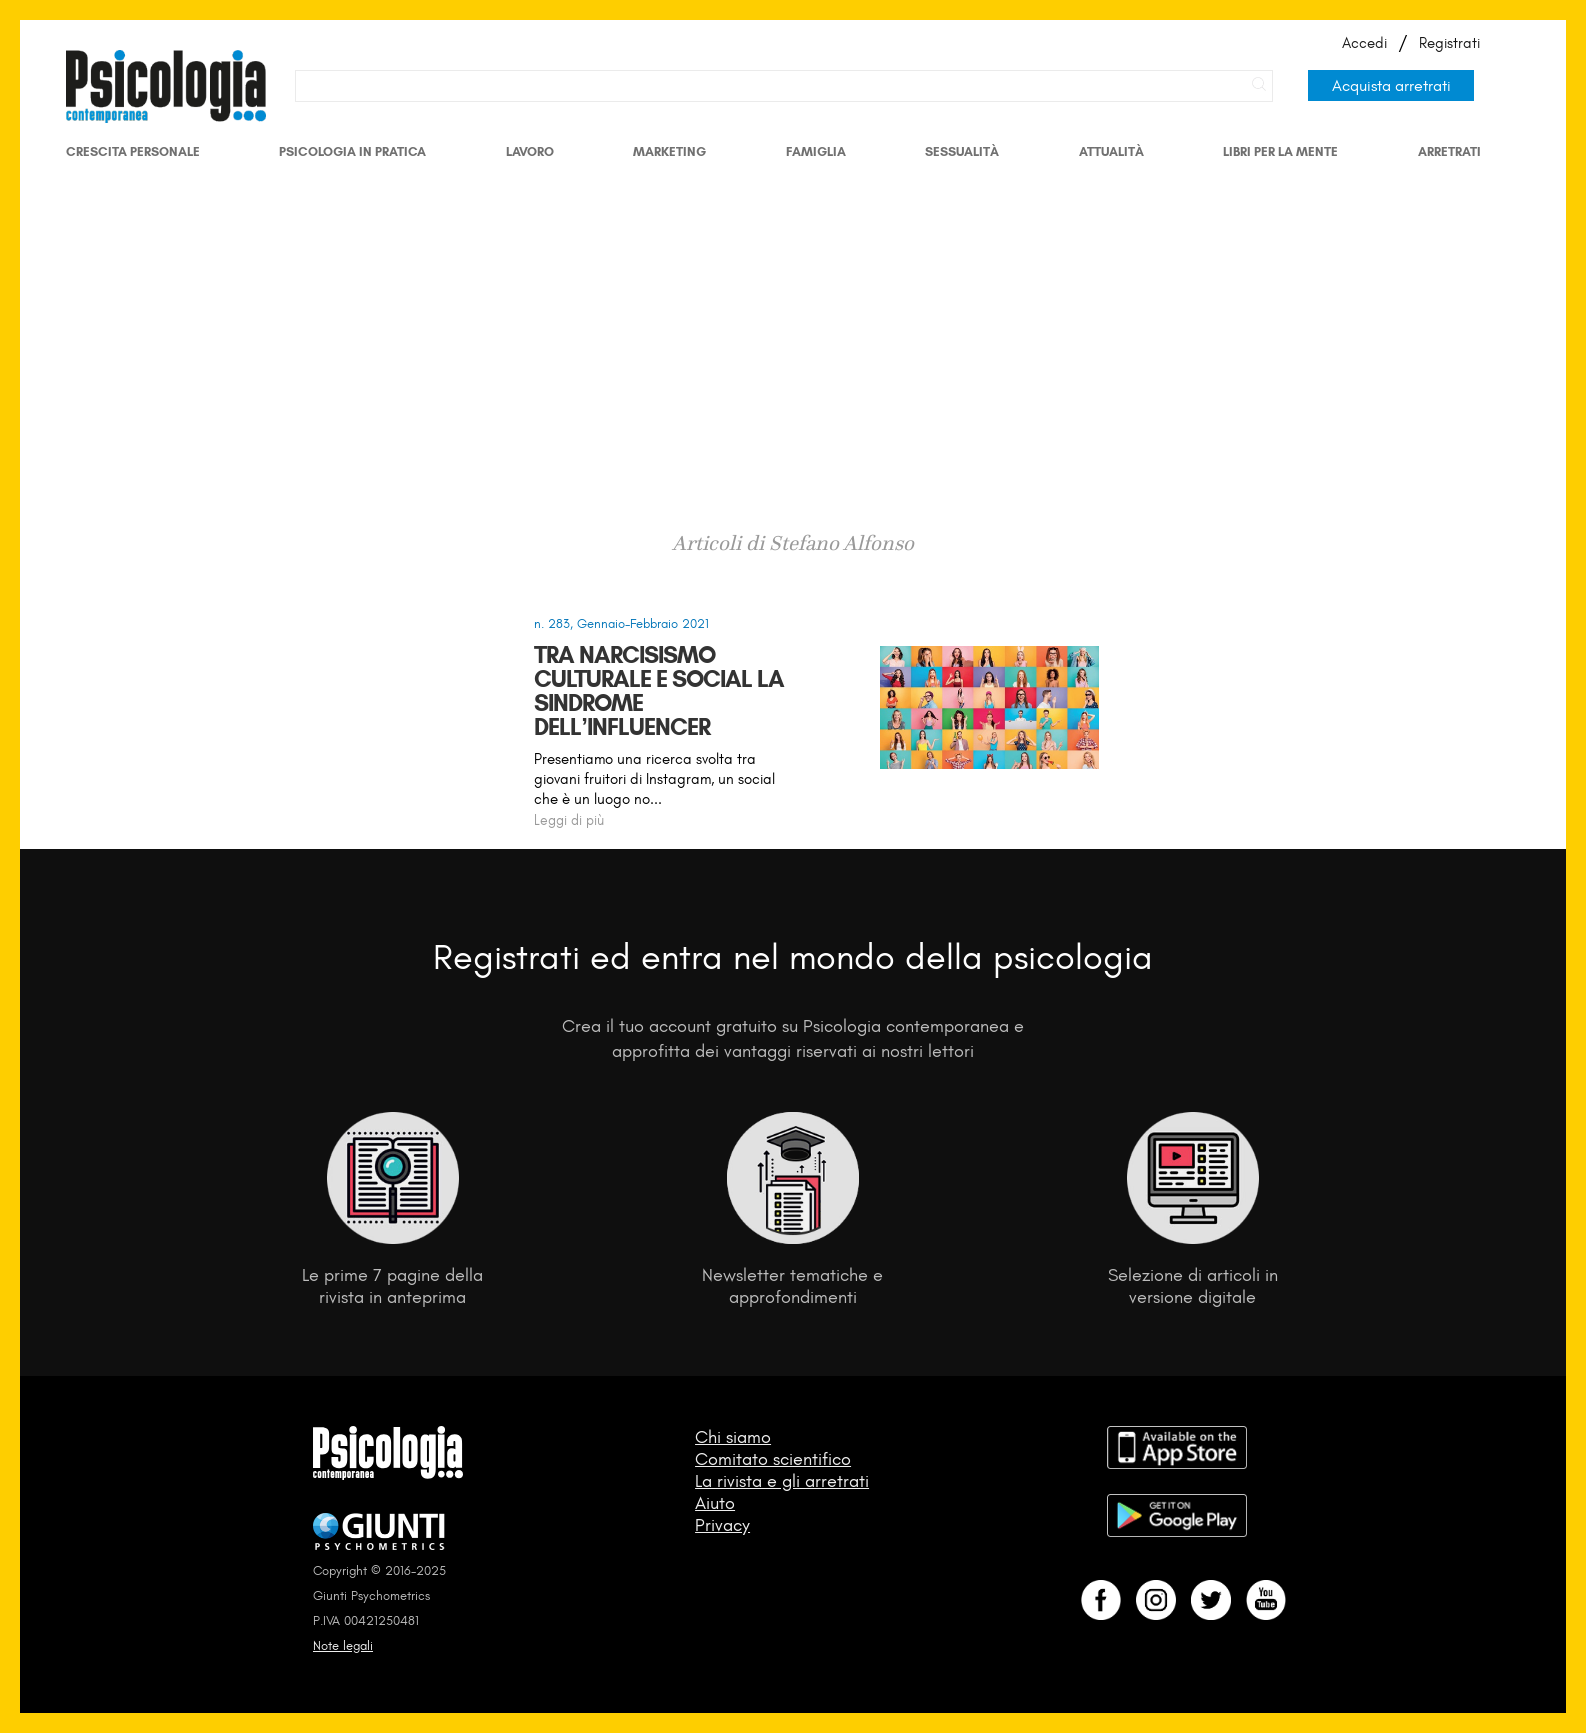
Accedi (1364, 43)
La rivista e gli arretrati (782, 1481)
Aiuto (715, 1503)
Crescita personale (133, 151)
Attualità (1111, 151)
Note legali (343, 1645)
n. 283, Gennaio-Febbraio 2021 (621, 623)
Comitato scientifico (773, 1459)
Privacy (722, 1525)
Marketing (669, 151)
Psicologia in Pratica (352, 151)
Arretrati (1449, 151)
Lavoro (530, 151)
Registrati (1449, 43)
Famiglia (816, 151)
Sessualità (962, 151)
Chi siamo (733, 1437)
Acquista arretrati (1391, 85)
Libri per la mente (1280, 151)
